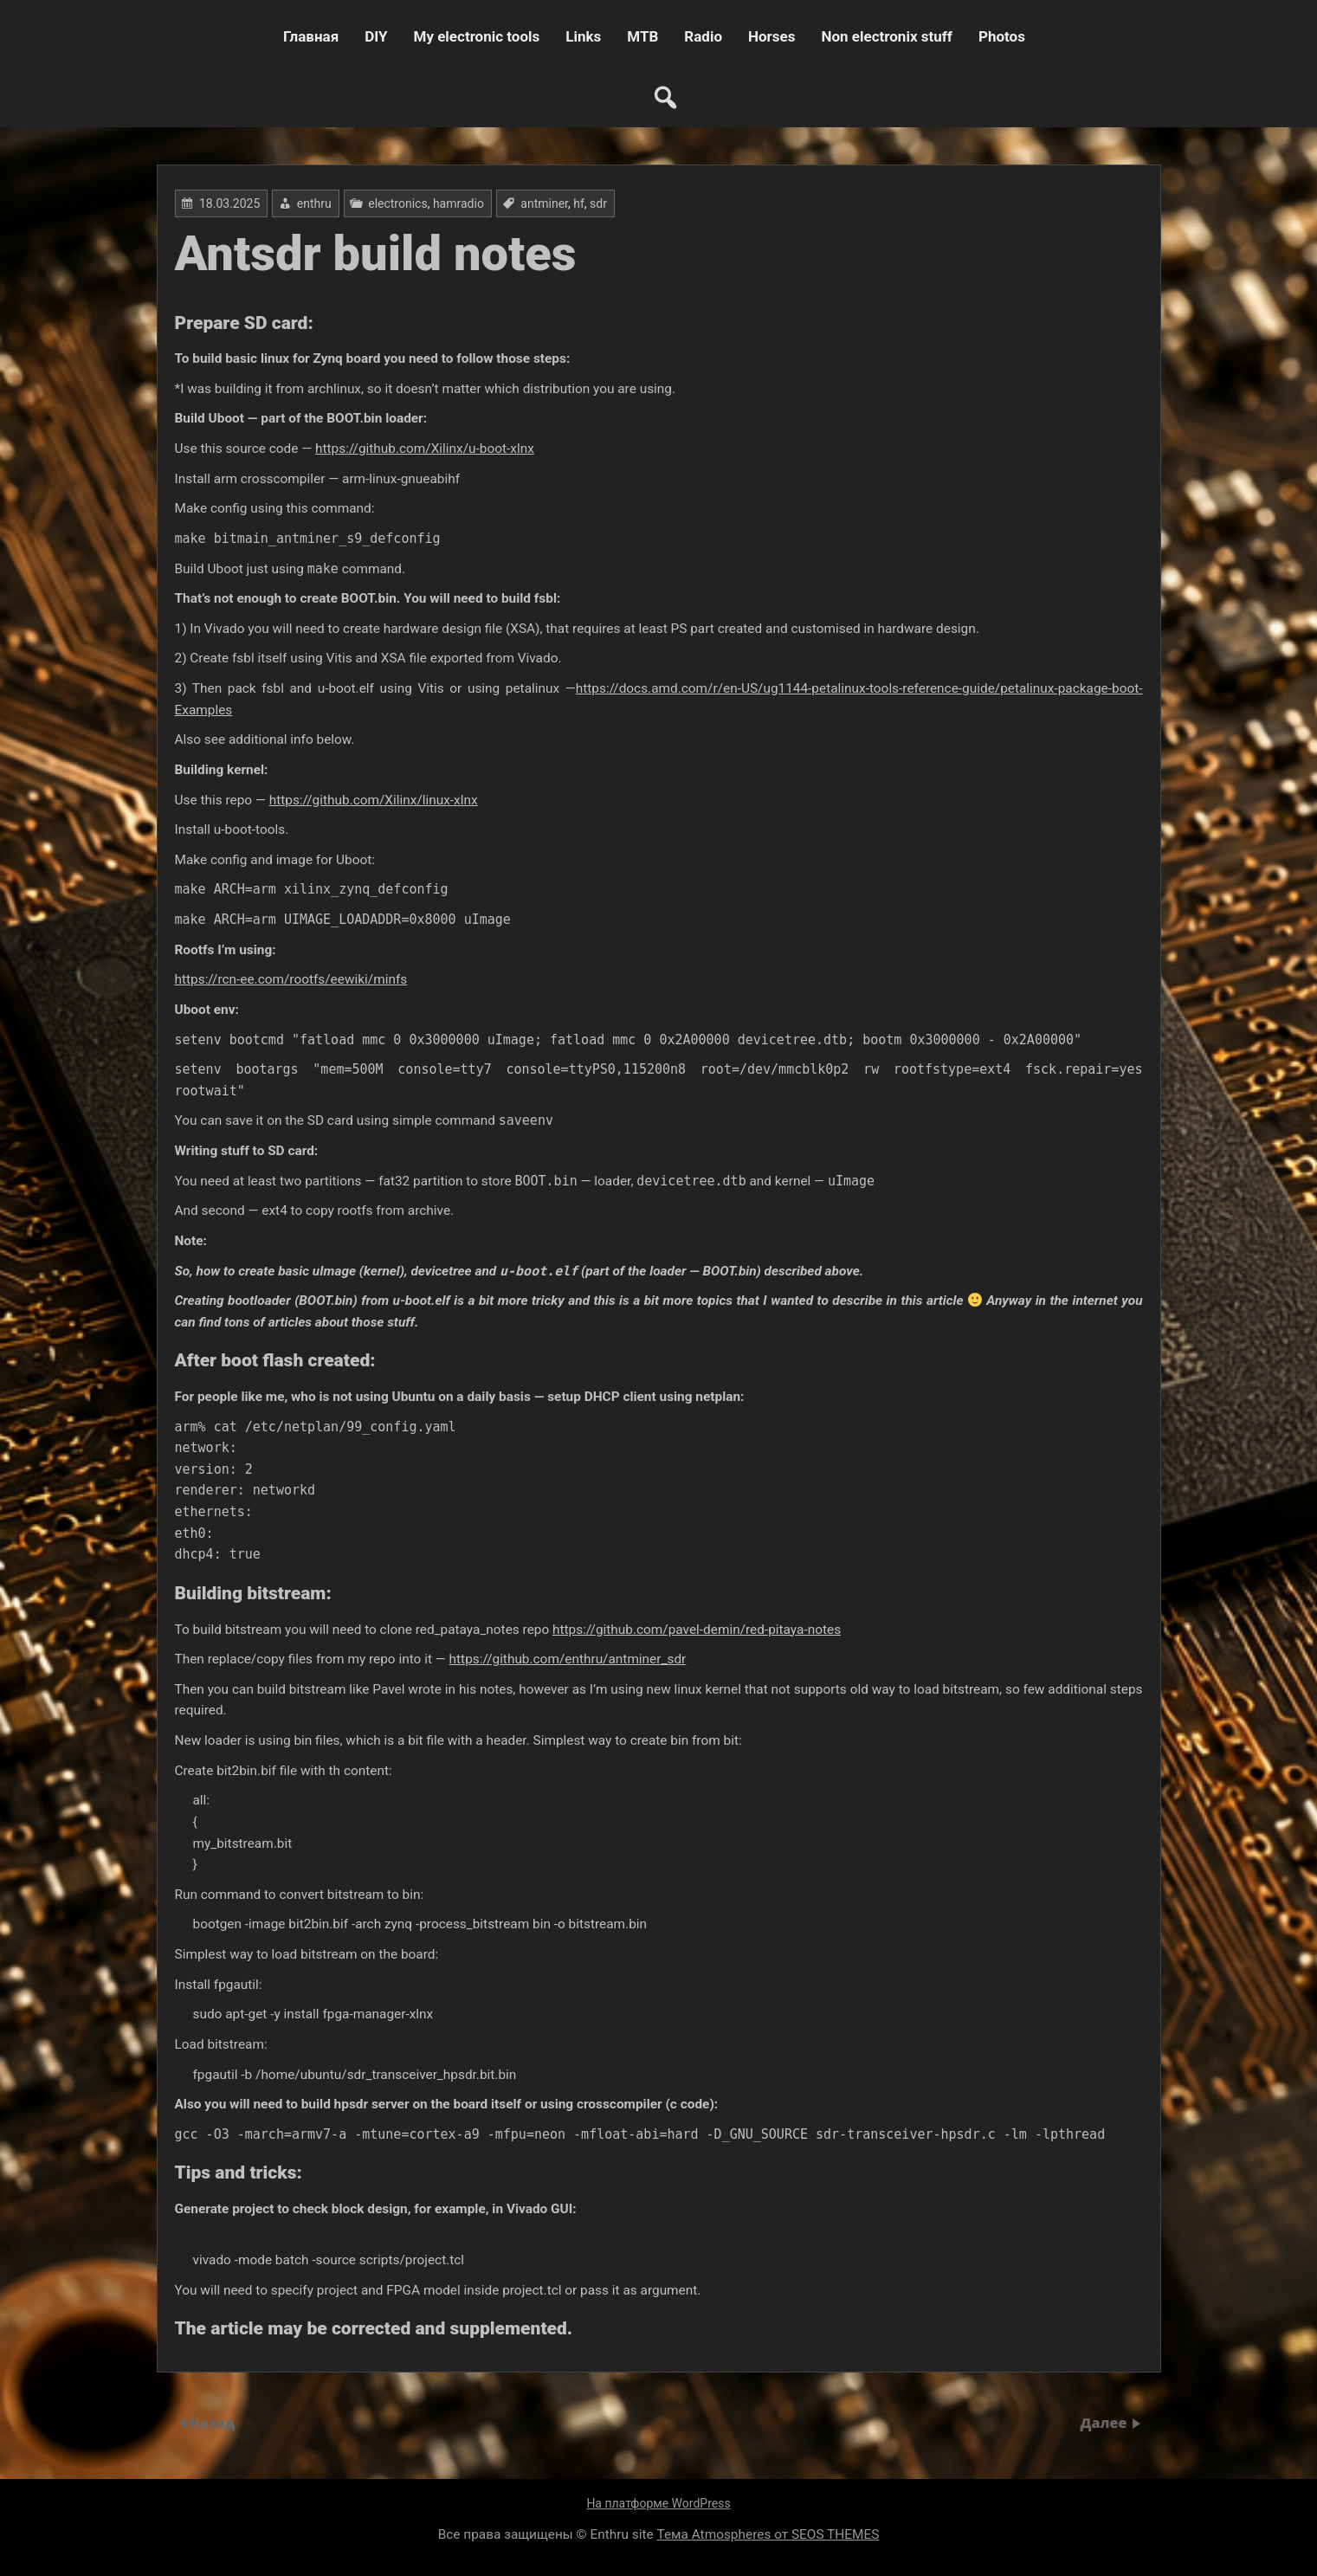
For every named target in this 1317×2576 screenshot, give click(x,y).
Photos (1001, 36)
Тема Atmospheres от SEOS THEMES (768, 2534)
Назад (212, 2422)
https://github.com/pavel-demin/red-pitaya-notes (696, 1629)
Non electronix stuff (886, 36)
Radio (703, 36)
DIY (376, 36)
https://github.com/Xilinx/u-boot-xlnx (424, 448)
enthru (314, 203)
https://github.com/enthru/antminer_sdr (568, 1659)
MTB (642, 36)
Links (583, 36)
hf (578, 203)
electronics (397, 203)
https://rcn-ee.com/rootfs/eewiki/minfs (291, 979)
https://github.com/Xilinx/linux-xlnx (373, 800)
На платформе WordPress (658, 2503)
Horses (771, 36)
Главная (311, 36)
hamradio (458, 203)
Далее (1106, 2422)
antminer (544, 203)
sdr (598, 203)
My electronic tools (477, 36)
